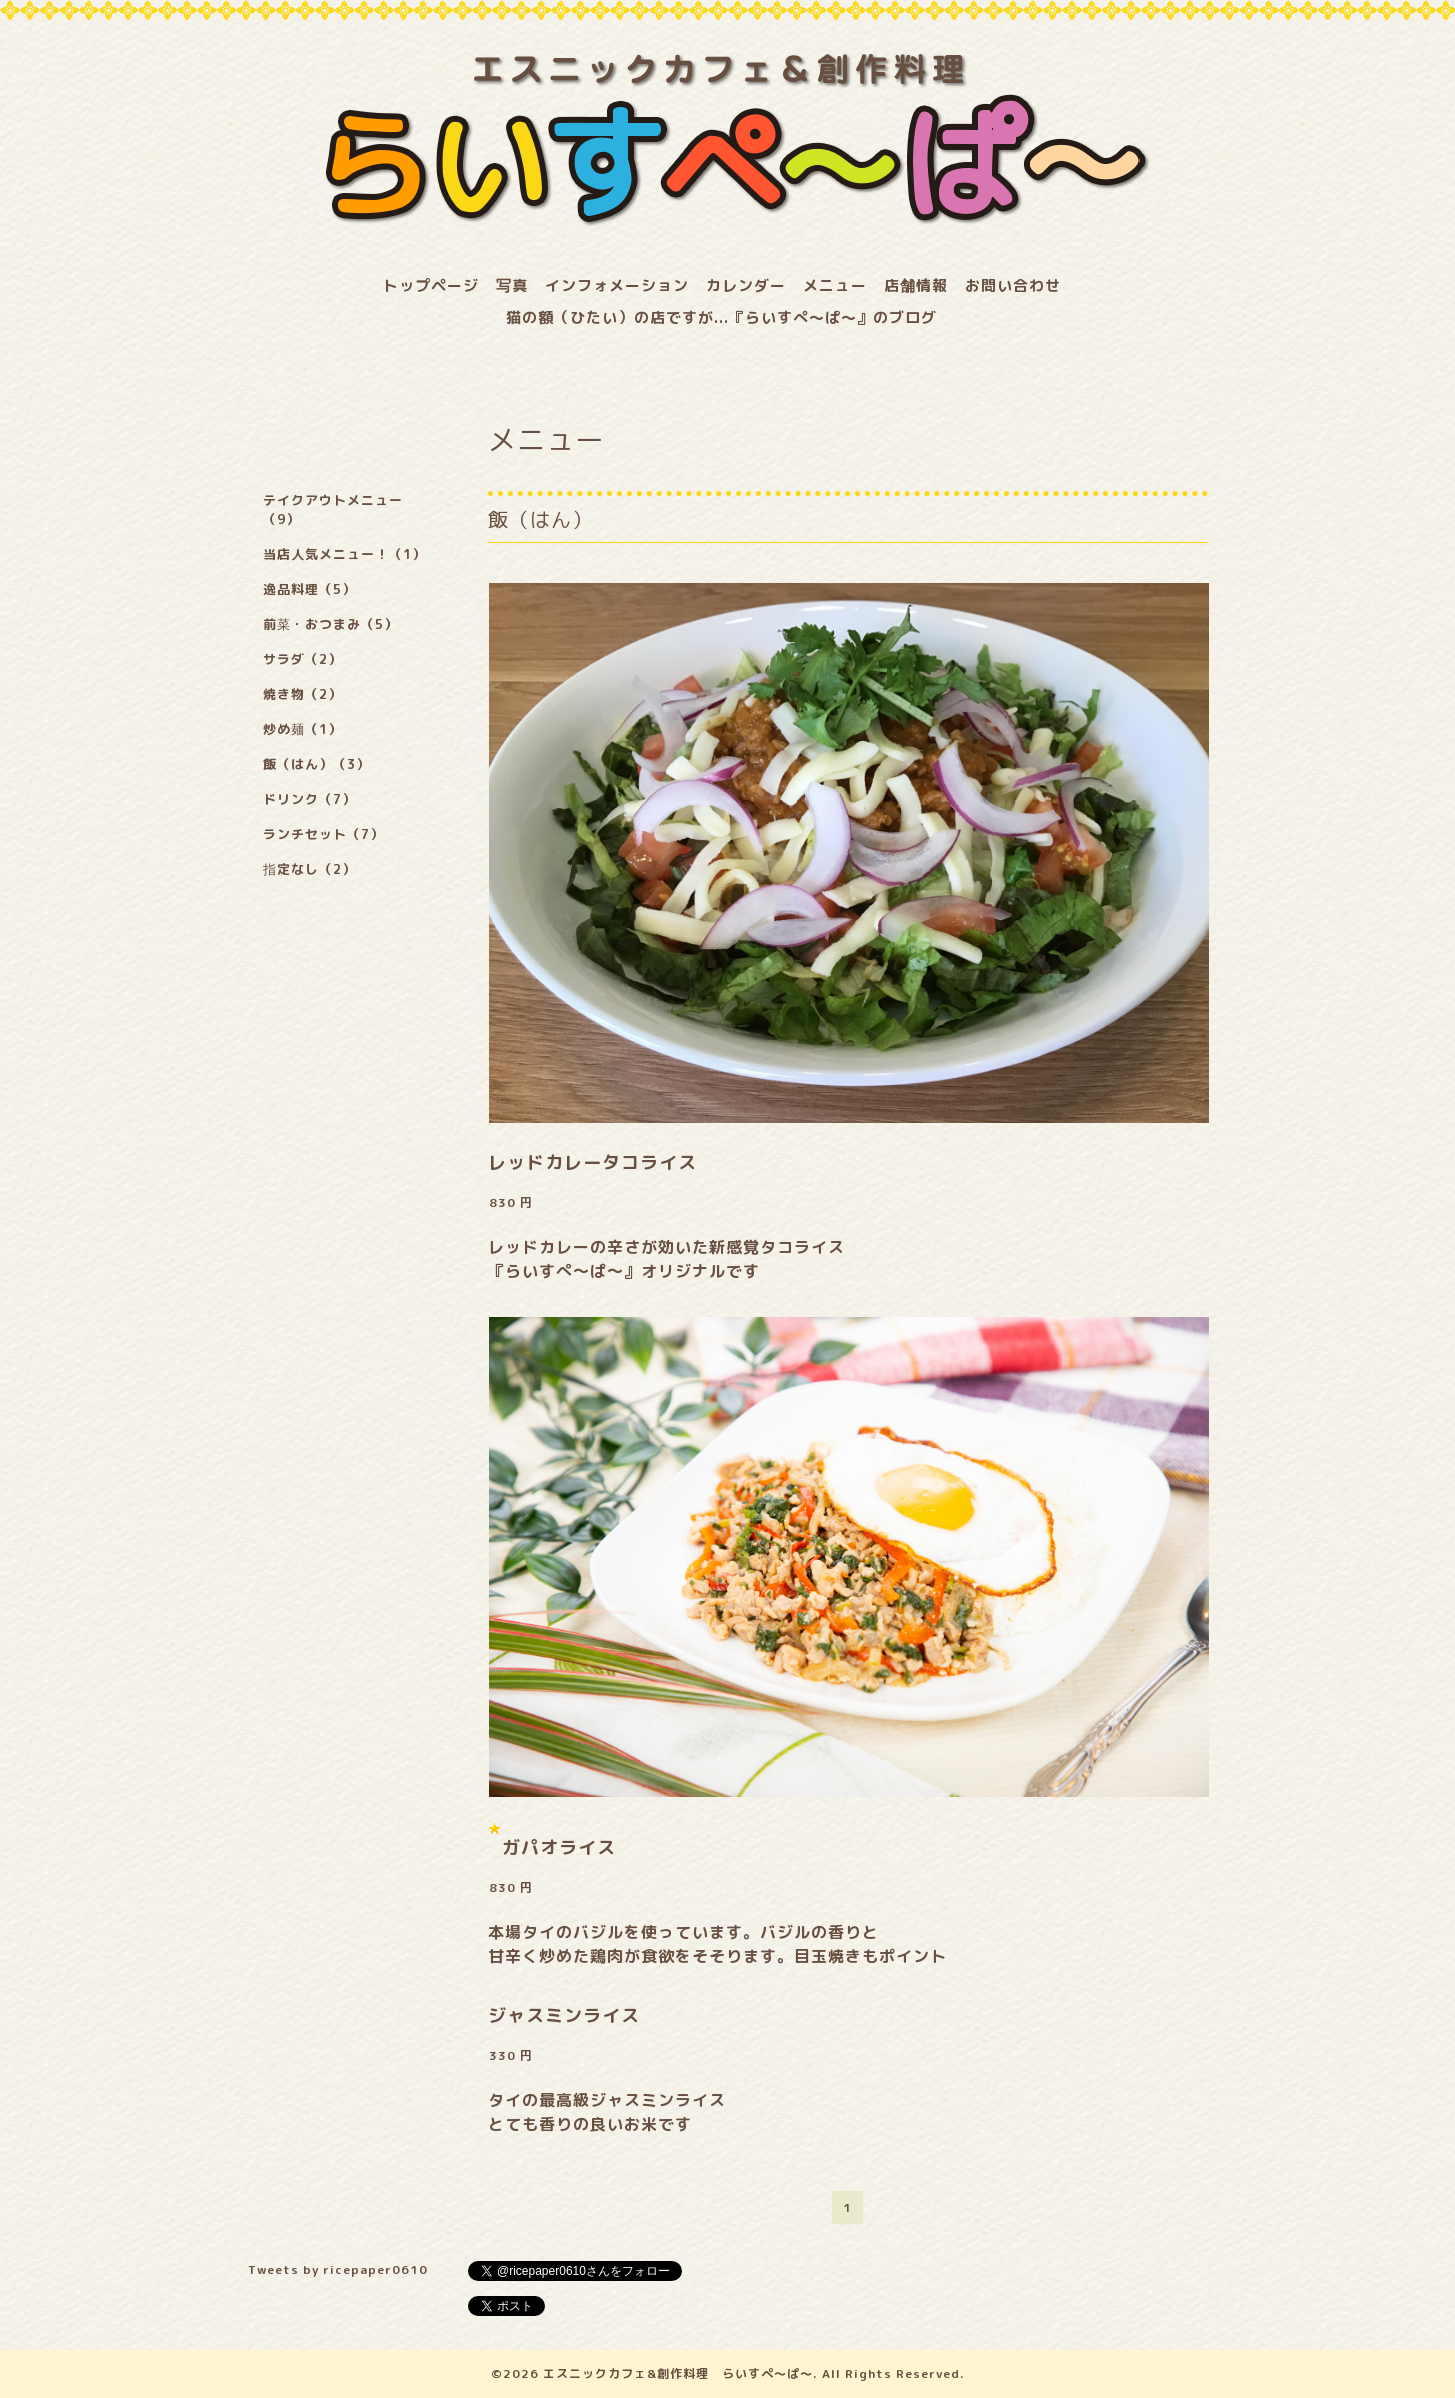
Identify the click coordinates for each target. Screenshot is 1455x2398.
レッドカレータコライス (592, 1162)
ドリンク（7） (309, 799)
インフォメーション (617, 285)
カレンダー (746, 285)
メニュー (835, 285)
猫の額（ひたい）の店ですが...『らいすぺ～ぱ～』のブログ (721, 317)
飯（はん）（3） (316, 764)
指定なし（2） (309, 869)
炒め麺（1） (302, 729)
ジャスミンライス (564, 2015)
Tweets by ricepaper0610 (338, 2269)
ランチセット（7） (323, 834)
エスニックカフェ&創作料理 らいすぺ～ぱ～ (678, 2373)
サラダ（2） (302, 659)
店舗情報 (916, 285)
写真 (512, 285)
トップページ (431, 285)
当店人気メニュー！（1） (344, 554)
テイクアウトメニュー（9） (333, 509)
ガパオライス (559, 1847)
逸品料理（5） (309, 589)
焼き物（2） (302, 694)
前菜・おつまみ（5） (330, 624)
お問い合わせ (1013, 285)
